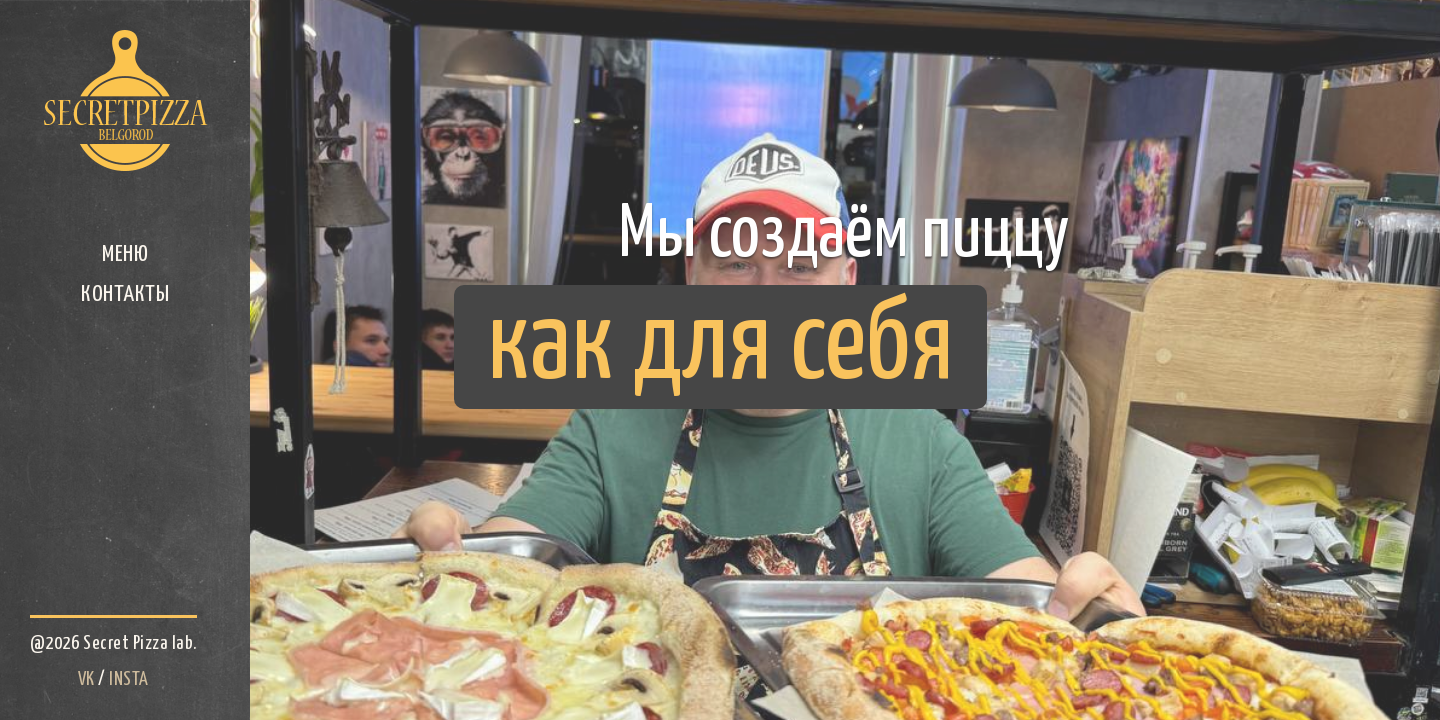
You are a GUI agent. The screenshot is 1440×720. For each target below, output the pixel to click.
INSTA (129, 679)
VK (86, 679)
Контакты (125, 294)
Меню (125, 254)
